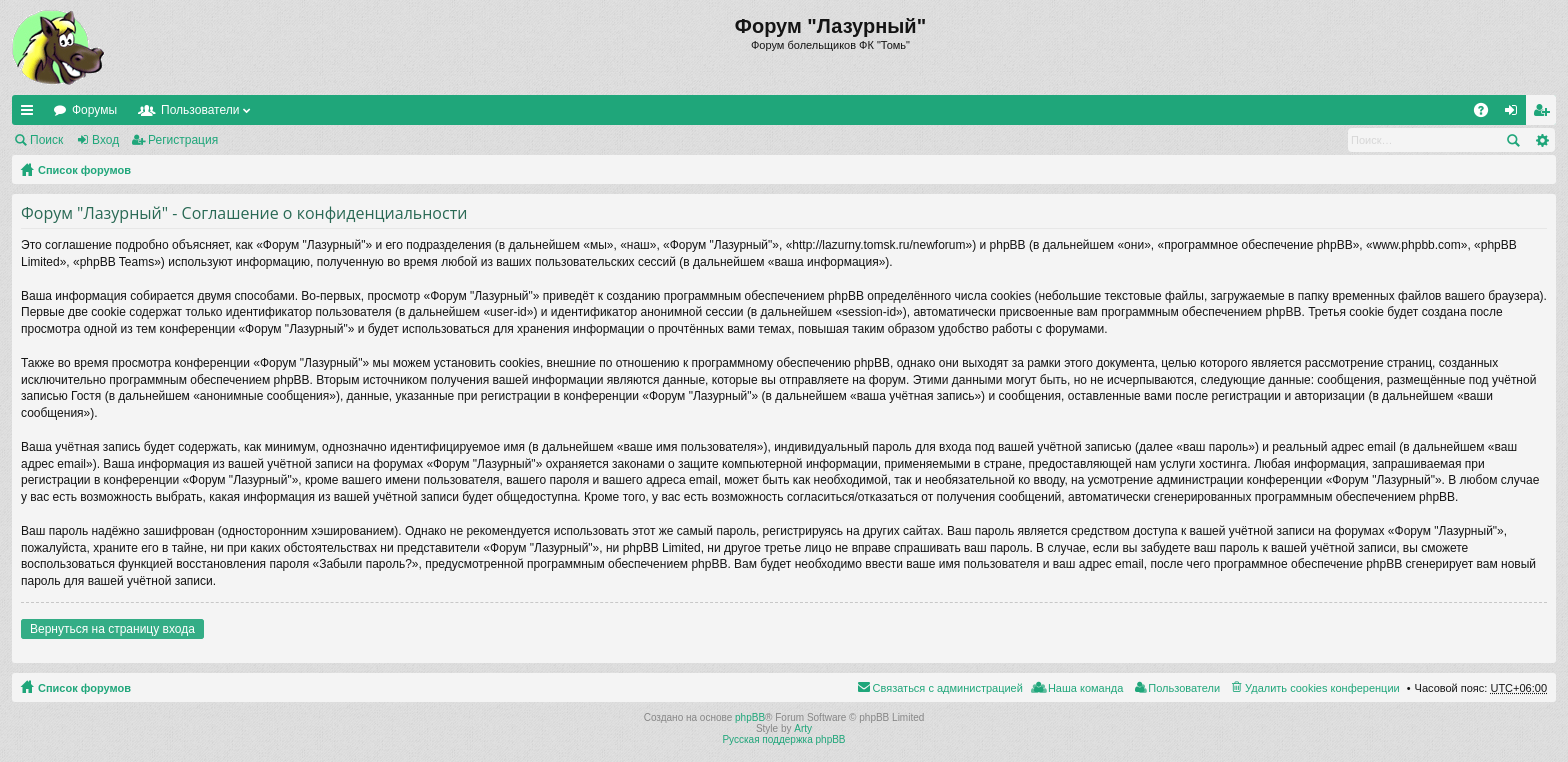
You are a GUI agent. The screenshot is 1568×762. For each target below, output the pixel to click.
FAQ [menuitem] (1487, 114)
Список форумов (84, 170)
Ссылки (31, 114)
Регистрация (183, 140)
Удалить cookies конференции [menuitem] (1322, 688)
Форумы (94, 110)
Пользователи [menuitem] (1184, 688)
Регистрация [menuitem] (1545, 114)
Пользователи (200, 110)
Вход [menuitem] (1515, 114)
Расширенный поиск (1541, 140)
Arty (803, 728)
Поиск (46, 140)
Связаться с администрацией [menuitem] (948, 688)
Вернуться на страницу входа (112, 629)
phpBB (750, 717)
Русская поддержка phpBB (783, 739)
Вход (105, 140)
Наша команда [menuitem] (1085, 688)
